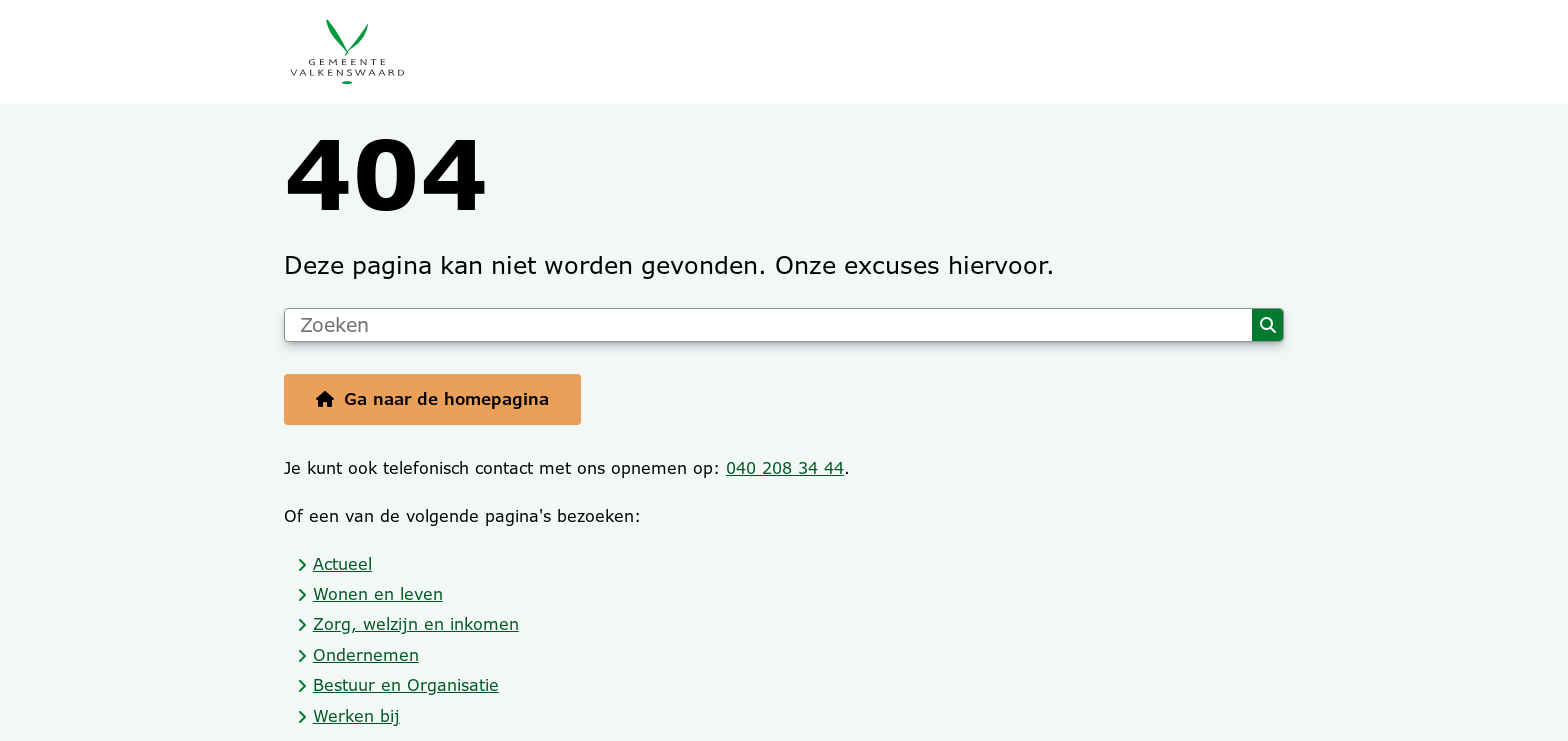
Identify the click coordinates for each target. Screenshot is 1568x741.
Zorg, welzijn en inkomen (416, 624)
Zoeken (1268, 325)
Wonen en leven (378, 594)
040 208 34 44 (785, 468)
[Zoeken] (768, 325)
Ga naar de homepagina (446, 399)
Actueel (342, 564)
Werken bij (356, 716)
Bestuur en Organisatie (406, 685)
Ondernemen (366, 655)
